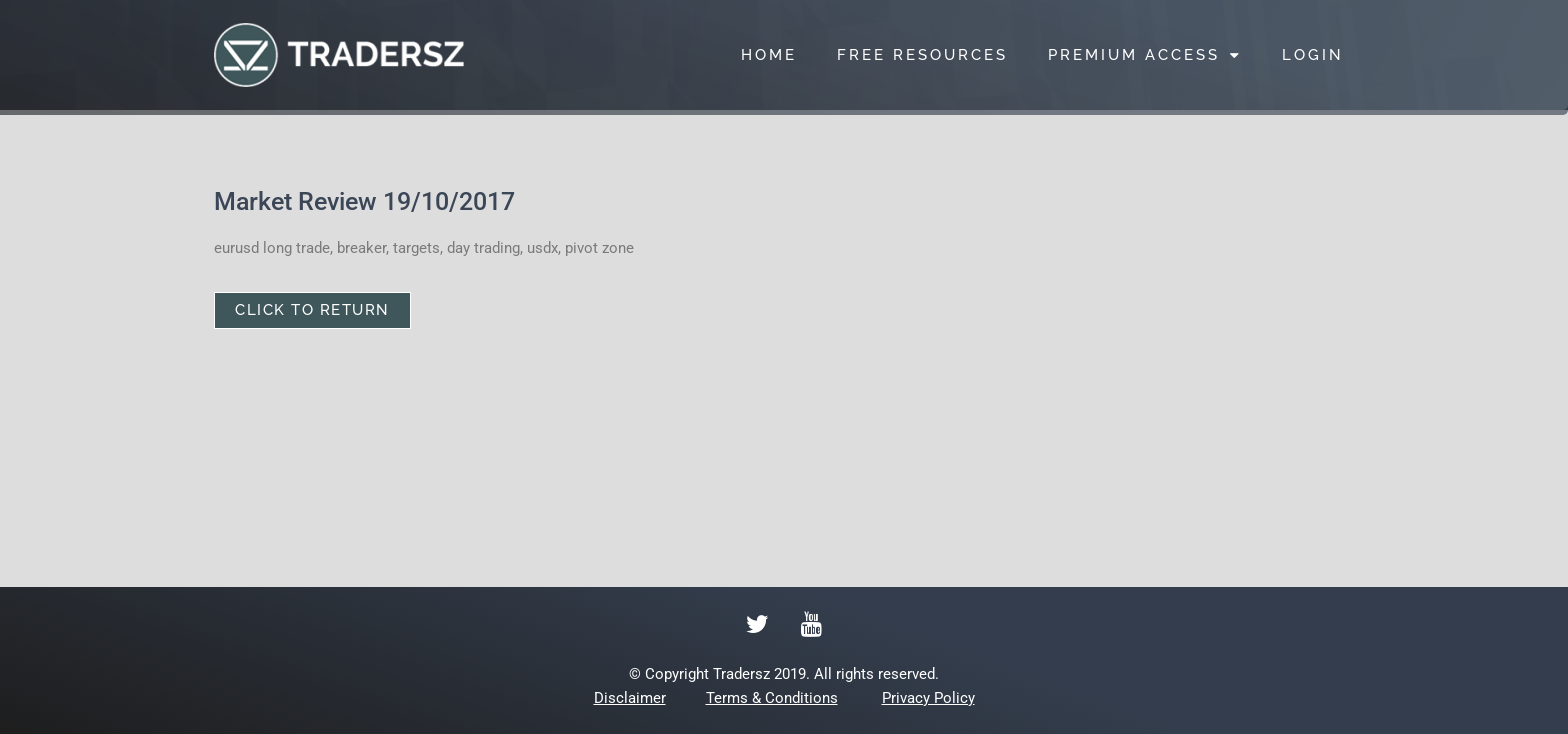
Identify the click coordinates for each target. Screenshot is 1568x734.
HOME (769, 55)
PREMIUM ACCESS (1145, 55)
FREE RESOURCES (922, 55)
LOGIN (1313, 55)
